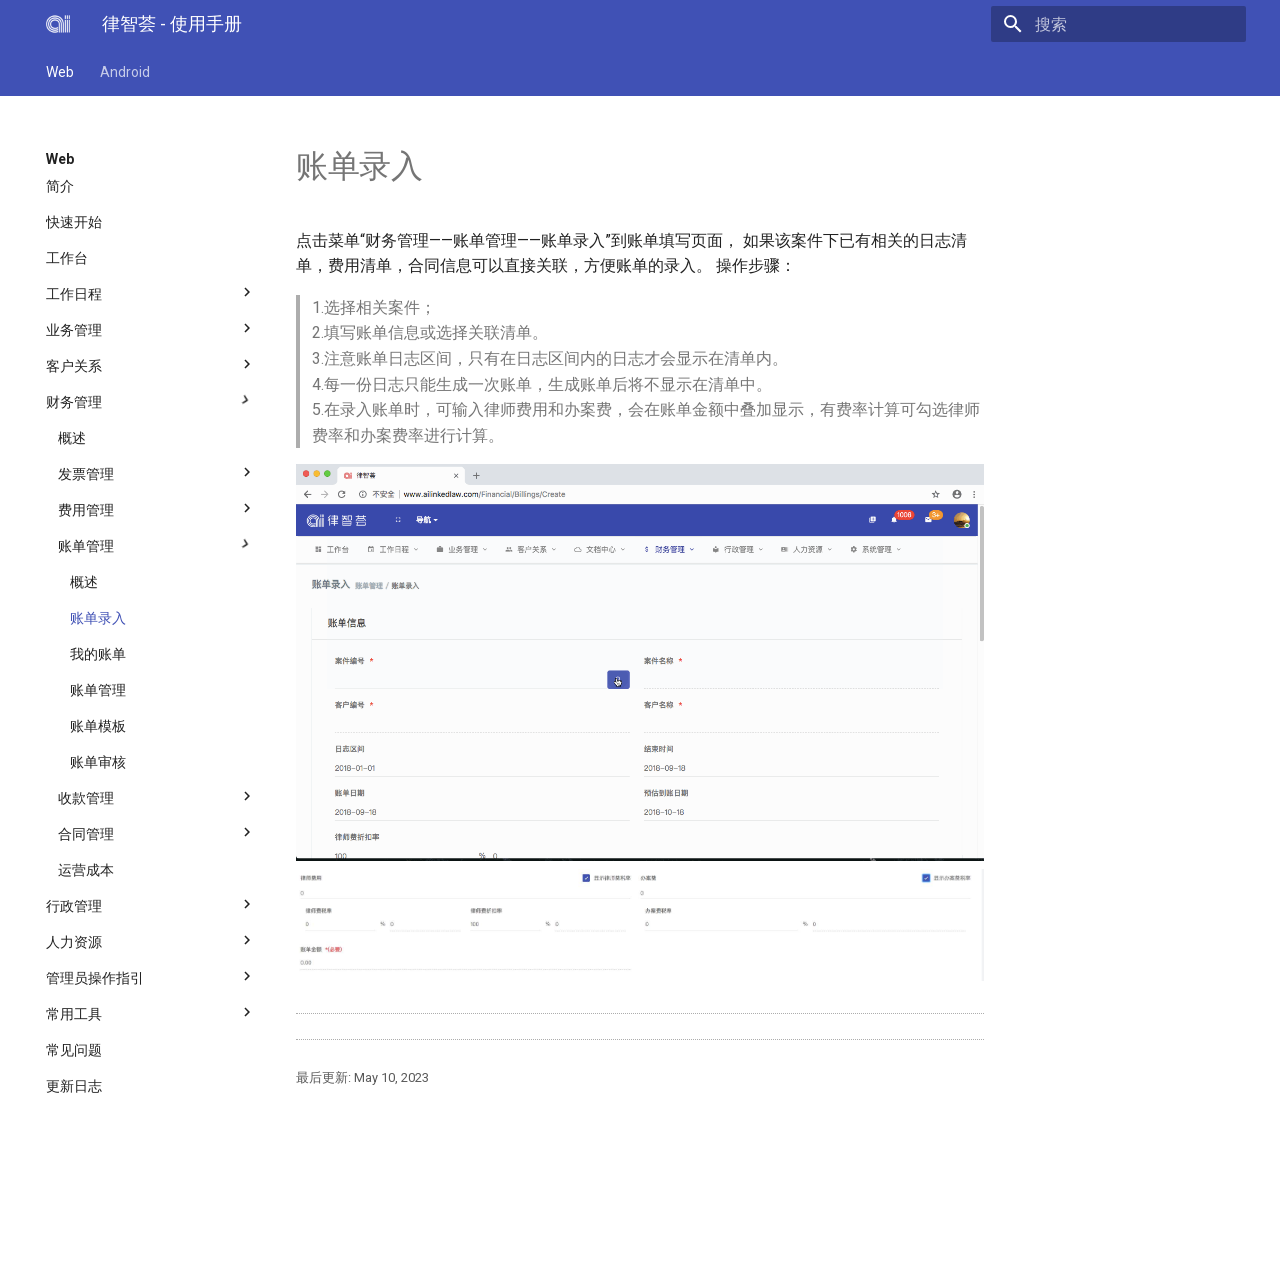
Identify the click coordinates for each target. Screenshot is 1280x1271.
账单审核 (98, 762)
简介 (60, 186)
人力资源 (151, 937)
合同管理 (157, 829)
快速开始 (74, 222)
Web (60, 72)
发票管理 (157, 469)
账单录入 (98, 618)
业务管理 (151, 325)
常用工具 (151, 1009)
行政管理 (151, 901)
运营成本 (86, 870)
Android (125, 72)
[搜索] (1129, 24)
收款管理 (157, 793)
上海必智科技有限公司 (253, 1227)
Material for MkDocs (167, 1248)
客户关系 (151, 361)
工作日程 (151, 289)
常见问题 (74, 1050)
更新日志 (74, 1086)
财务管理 (151, 397)
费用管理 (157, 505)
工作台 (67, 258)
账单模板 (98, 726)
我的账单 (98, 654)
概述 (72, 438)
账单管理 (157, 541)
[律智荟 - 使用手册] (58, 24)
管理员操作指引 (151, 973)
